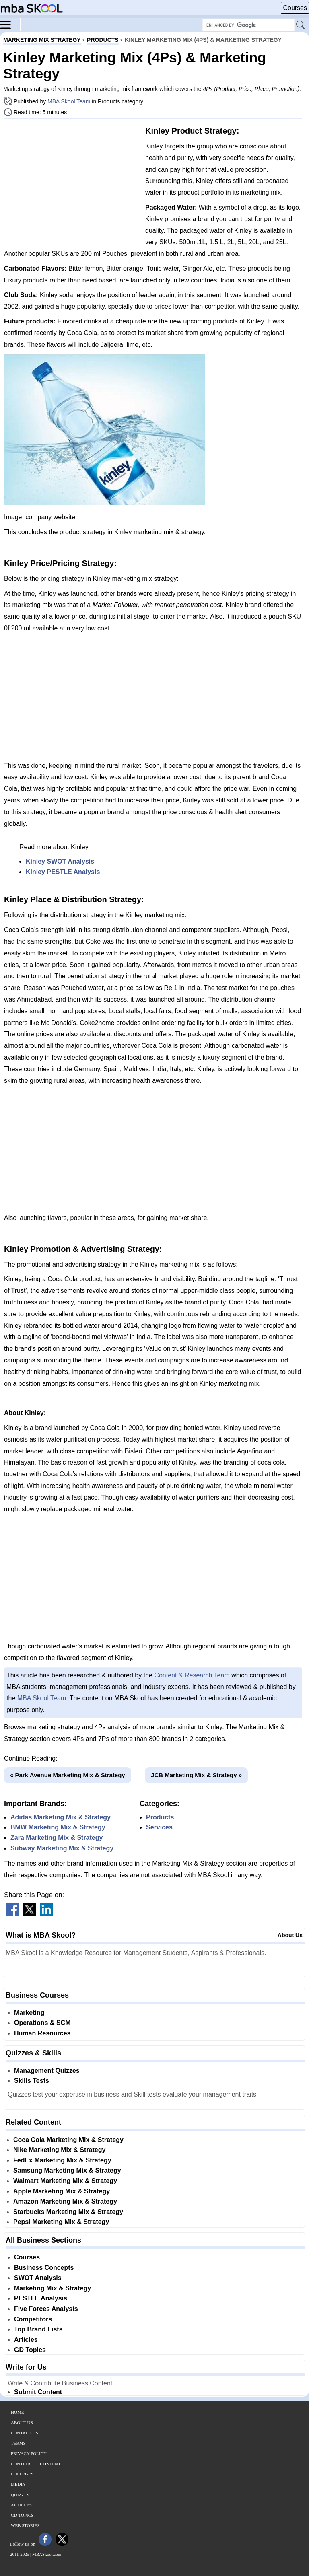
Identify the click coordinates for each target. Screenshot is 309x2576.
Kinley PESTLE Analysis (63, 871)
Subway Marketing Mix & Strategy (61, 1848)
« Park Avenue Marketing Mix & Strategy (67, 1775)
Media (18, 2484)
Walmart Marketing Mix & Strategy (65, 2180)
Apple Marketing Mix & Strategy (61, 2191)
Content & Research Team (191, 1675)
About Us (290, 1935)
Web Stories (25, 2525)
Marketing (29, 2012)
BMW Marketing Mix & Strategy (57, 1827)
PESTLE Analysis (40, 2298)
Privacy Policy (29, 2453)
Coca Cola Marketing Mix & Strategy (68, 2139)
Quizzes (20, 2494)
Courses (295, 7)
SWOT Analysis (38, 2277)
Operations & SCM (42, 2022)
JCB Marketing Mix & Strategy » (196, 1775)
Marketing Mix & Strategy (52, 2288)
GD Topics (30, 2349)
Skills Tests (31, 2080)
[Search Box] (248, 25)
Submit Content (38, 2392)
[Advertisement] (71, 181)
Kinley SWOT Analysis (60, 861)
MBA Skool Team (68, 101)
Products (160, 1817)
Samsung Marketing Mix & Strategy (67, 2170)
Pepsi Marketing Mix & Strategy (61, 2221)
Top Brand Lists (38, 2329)
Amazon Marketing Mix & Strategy (65, 2201)
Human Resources (42, 2033)
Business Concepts (44, 2267)
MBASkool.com (46, 2554)
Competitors (33, 2319)
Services (159, 1827)
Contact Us (24, 2432)
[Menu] (10, 24)
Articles (26, 2339)
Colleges (22, 2473)
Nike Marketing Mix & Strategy (59, 2149)
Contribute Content (36, 2463)
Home (17, 2412)
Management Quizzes (47, 2070)
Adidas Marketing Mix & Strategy (60, 1817)
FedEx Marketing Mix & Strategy (62, 2160)
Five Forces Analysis (46, 2308)
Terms (18, 2443)
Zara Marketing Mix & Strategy (56, 1837)
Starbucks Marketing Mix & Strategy (68, 2211)
